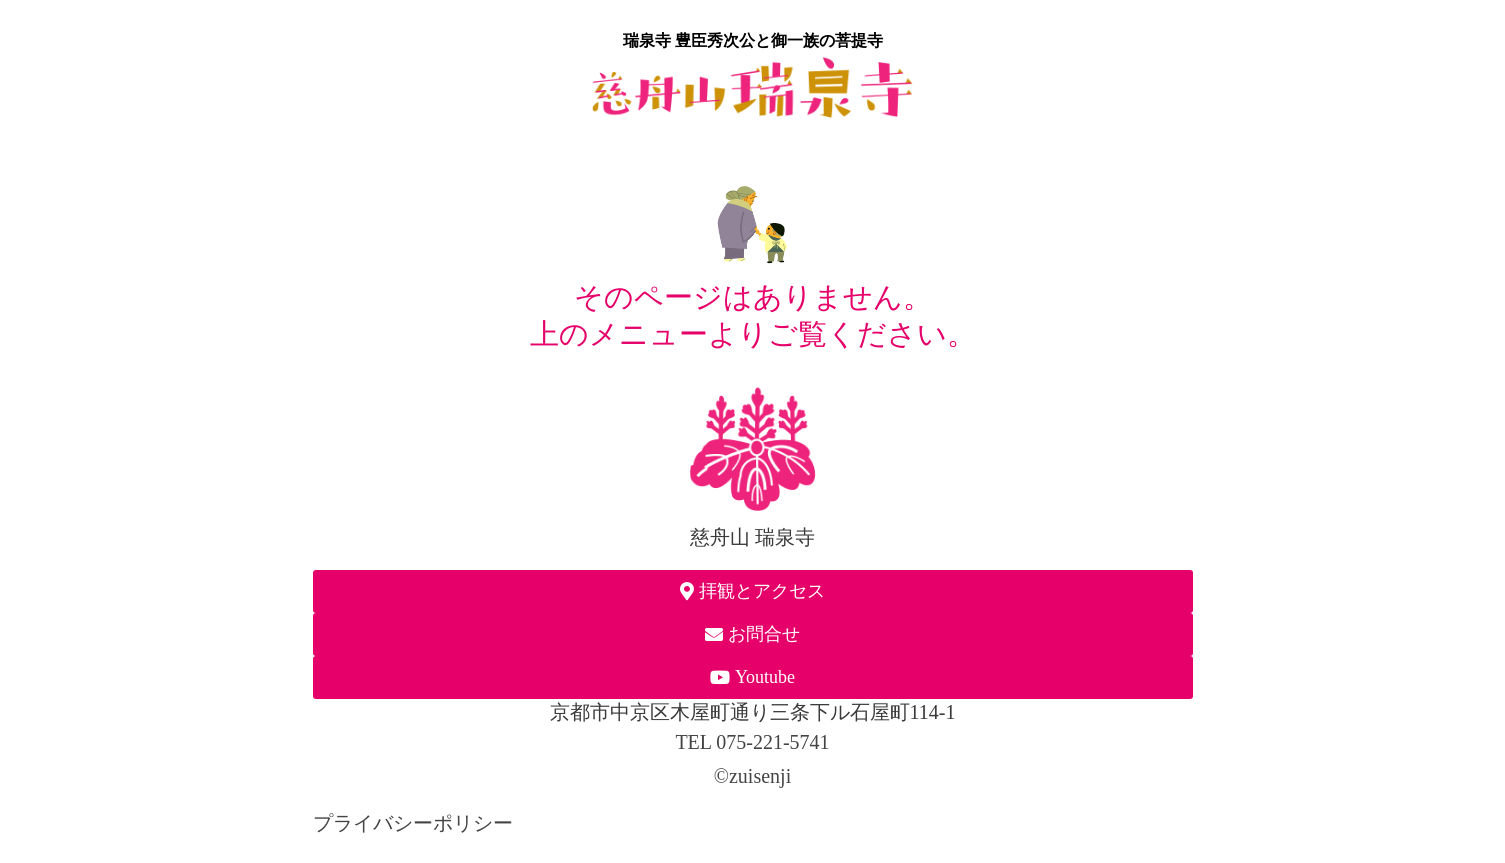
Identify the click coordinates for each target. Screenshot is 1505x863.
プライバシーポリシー (413, 823)
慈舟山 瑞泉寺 (752, 537)
